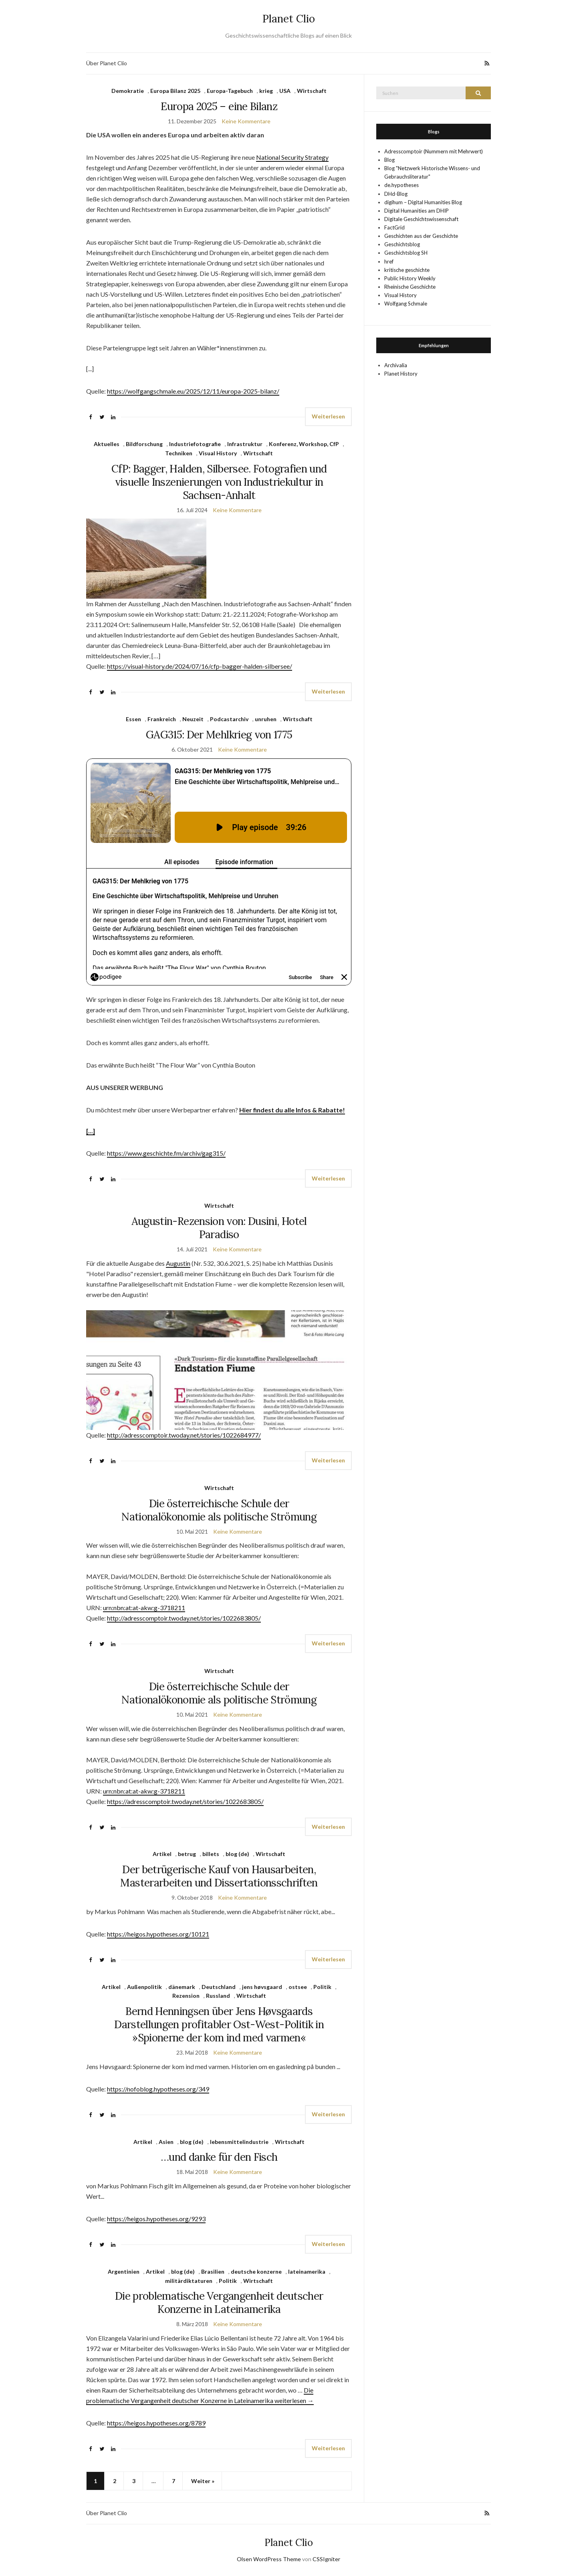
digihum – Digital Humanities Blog (423, 202)
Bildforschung (144, 443)
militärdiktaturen (188, 2280)
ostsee (297, 1986)
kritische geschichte (407, 270)
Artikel (162, 1853)
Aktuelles (106, 443)
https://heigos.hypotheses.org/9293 (156, 2218)
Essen (133, 719)
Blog (389, 160)
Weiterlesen (328, 416)
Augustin (178, 1263)
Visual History (218, 453)
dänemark (181, 1986)
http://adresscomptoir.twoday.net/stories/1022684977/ (184, 1435)
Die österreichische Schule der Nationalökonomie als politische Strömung (219, 1510)
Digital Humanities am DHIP (416, 210)
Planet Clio (288, 18)
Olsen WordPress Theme (269, 2559)
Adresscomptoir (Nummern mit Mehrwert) (433, 151)
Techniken (178, 453)
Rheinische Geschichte (410, 287)
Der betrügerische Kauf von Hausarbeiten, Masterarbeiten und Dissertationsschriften (218, 1876)
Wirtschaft (312, 90)
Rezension (186, 1995)
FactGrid (394, 227)
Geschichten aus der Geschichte (421, 236)
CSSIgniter (326, 2559)
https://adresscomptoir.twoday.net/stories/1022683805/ (185, 1801)
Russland (218, 1995)
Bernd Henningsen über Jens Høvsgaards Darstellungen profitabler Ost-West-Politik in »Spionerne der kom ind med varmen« (219, 2024)
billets (210, 1853)
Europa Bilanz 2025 (175, 90)
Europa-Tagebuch (230, 90)
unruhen (265, 719)
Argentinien (123, 2271)
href (388, 261)
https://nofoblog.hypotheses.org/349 (158, 2089)
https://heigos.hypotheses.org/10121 (158, 1934)
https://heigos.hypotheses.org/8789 (156, 2423)
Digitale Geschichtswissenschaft (421, 219)
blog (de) (237, 1853)
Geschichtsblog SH (406, 252)
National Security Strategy (292, 157)
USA (285, 90)
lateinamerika (306, 2271)
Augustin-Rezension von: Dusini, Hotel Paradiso (219, 1228)
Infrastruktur (244, 443)
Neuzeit (193, 719)
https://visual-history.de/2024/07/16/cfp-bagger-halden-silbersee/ (199, 666)
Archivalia (395, 365)
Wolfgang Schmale (405, 303)
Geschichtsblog (402, 244)
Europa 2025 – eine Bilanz (219, 106)
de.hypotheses (401, 185)
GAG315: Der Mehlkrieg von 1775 (219, 734)
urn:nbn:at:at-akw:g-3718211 (144, 1607)
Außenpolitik (144, 1986)
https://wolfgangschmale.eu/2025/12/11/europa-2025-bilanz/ (193, 391)
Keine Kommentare (246, 121)
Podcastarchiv (229, 719)
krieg (266, 90)
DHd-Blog (396, 194)
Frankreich (161, 719)
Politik (322, 1986)
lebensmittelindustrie (239, 2141)
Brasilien (212, 2271)
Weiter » (202, 2480)
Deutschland (219, 1986)
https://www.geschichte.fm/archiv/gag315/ (166, 1153)
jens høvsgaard (262, 1986)
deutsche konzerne (256, 2271)
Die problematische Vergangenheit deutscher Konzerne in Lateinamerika (219, 2302)
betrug (187, 1853)
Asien (166, 2141)
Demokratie (127, 90)
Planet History (401, 373)
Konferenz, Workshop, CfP (304, 443)
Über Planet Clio (106, 63)
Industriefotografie (195, 443)
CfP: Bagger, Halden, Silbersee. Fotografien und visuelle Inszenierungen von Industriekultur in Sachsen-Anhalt (219, 482)
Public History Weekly (410, 278)
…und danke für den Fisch (219, 2157)
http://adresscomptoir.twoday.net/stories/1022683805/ (184, 1618)
